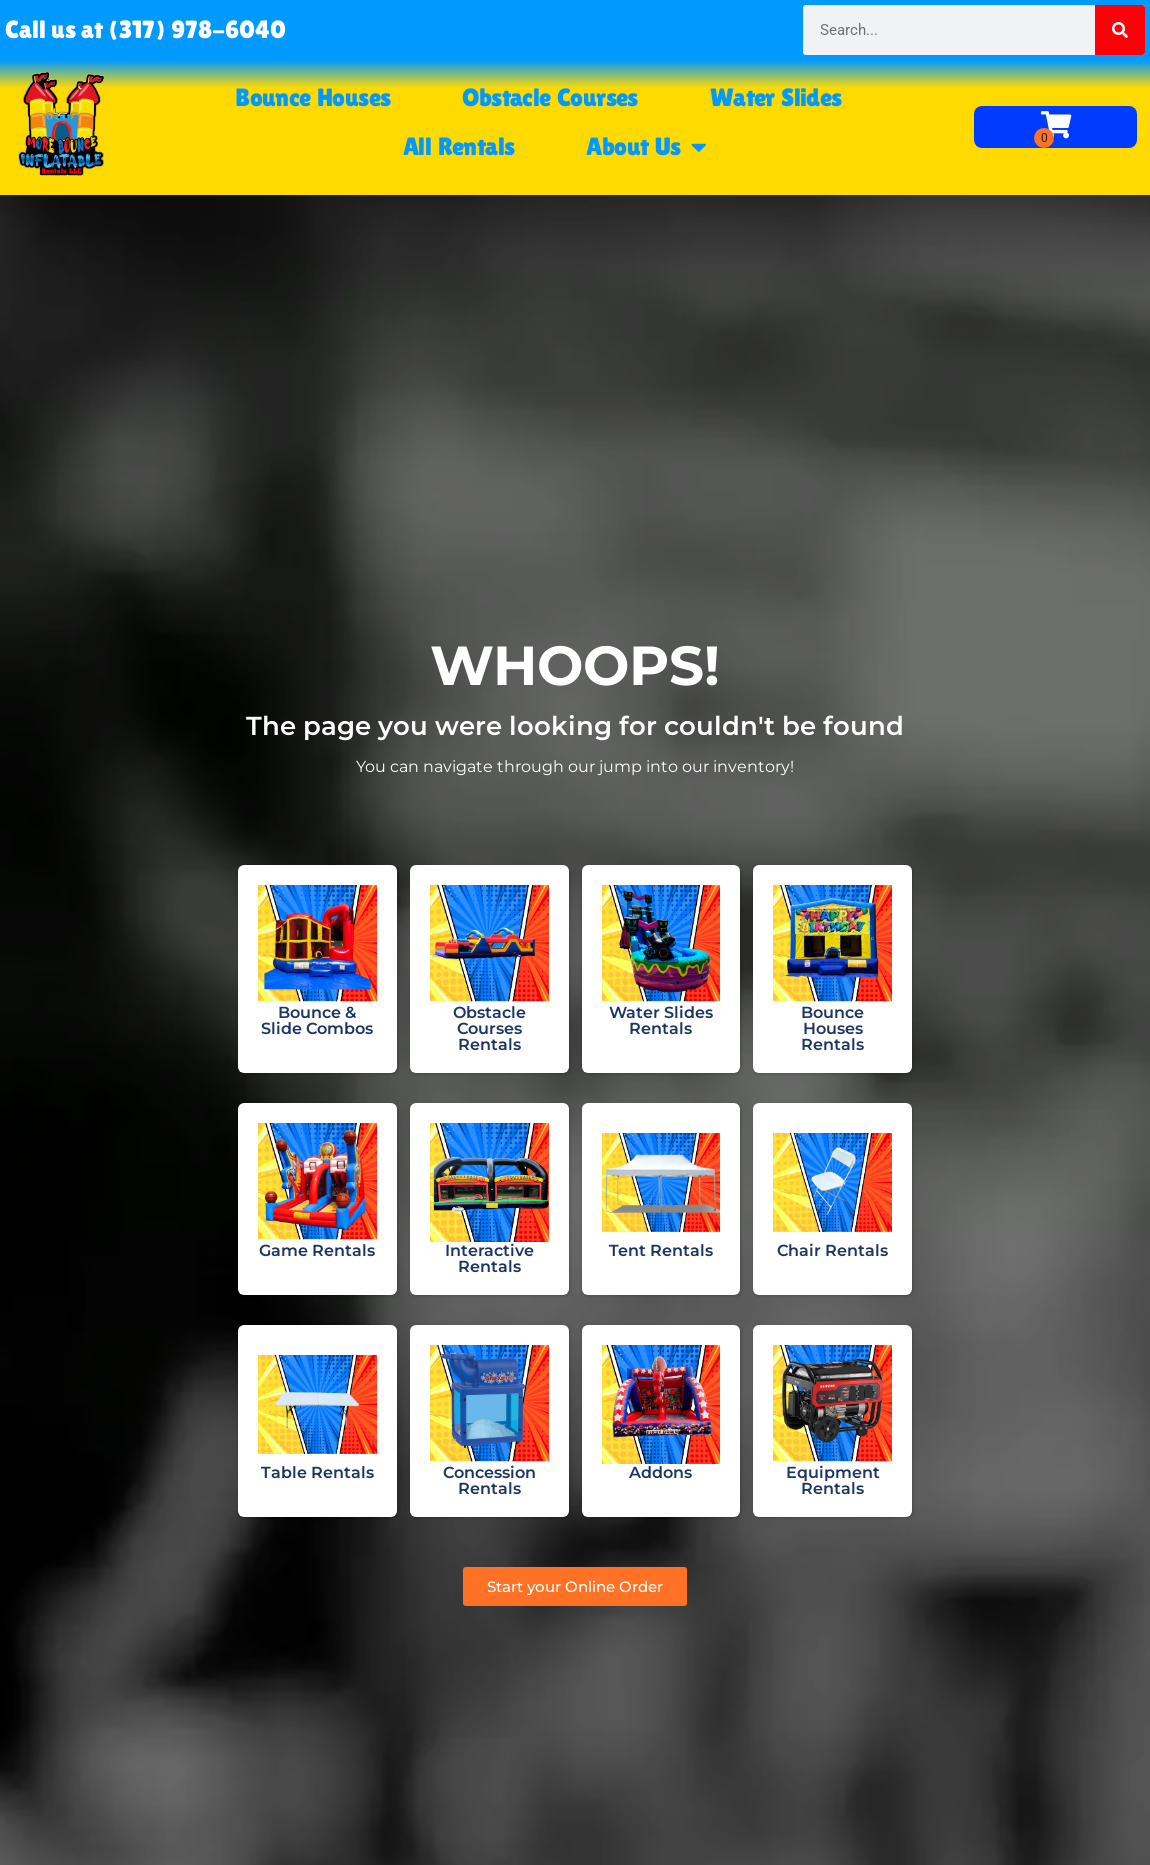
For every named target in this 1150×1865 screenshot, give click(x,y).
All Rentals (458, 146)
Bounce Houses (312, 97)
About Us (646, 146)
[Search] (1120, 30)
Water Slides (776, 97)
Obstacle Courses (549, 97)
